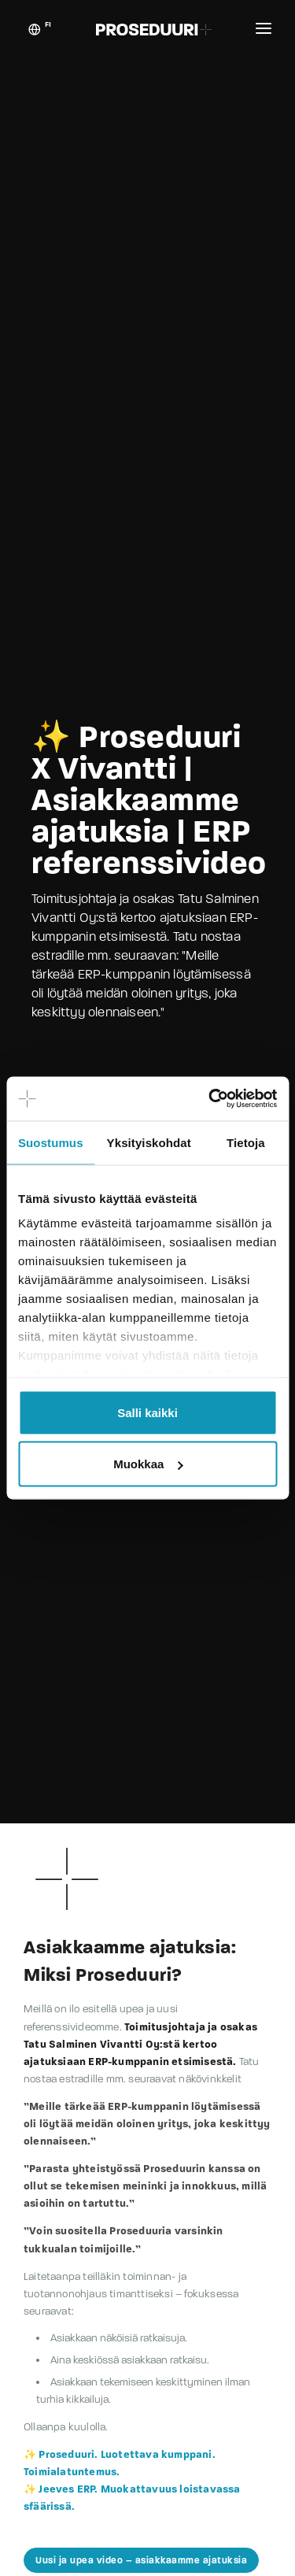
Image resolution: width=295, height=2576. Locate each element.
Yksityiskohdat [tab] (149, 1142)
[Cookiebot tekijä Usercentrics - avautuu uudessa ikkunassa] (210, 1099)
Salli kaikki (147, 1412)
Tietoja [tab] (246, 1142)
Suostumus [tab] (50, 1142)
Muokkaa (148, 1464)
